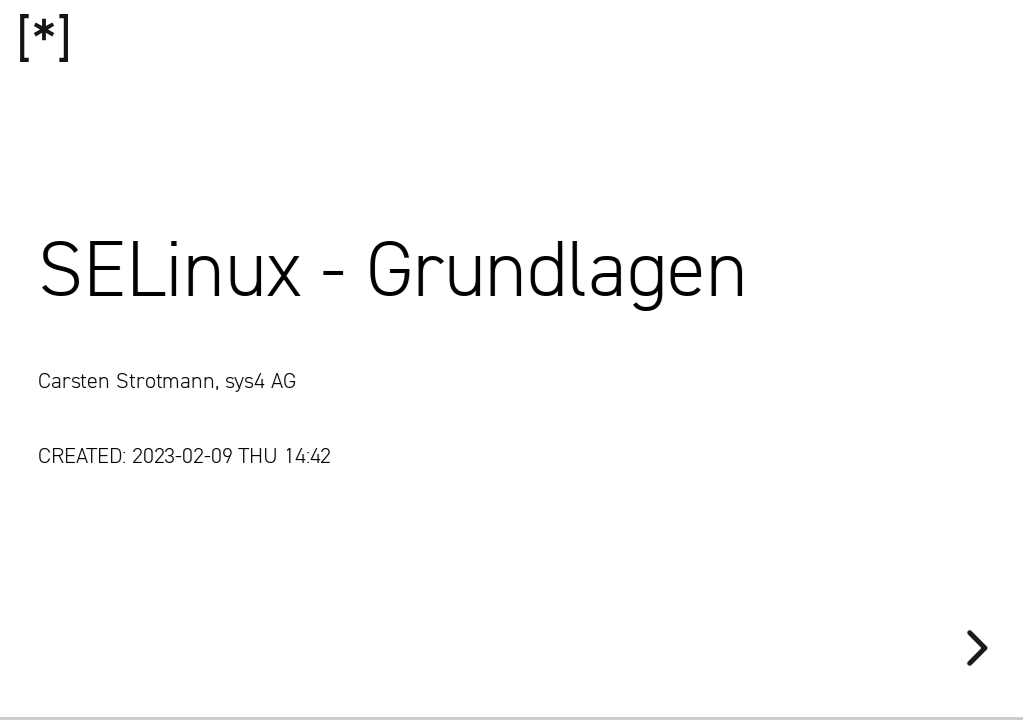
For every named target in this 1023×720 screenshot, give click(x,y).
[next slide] (974, 648)
